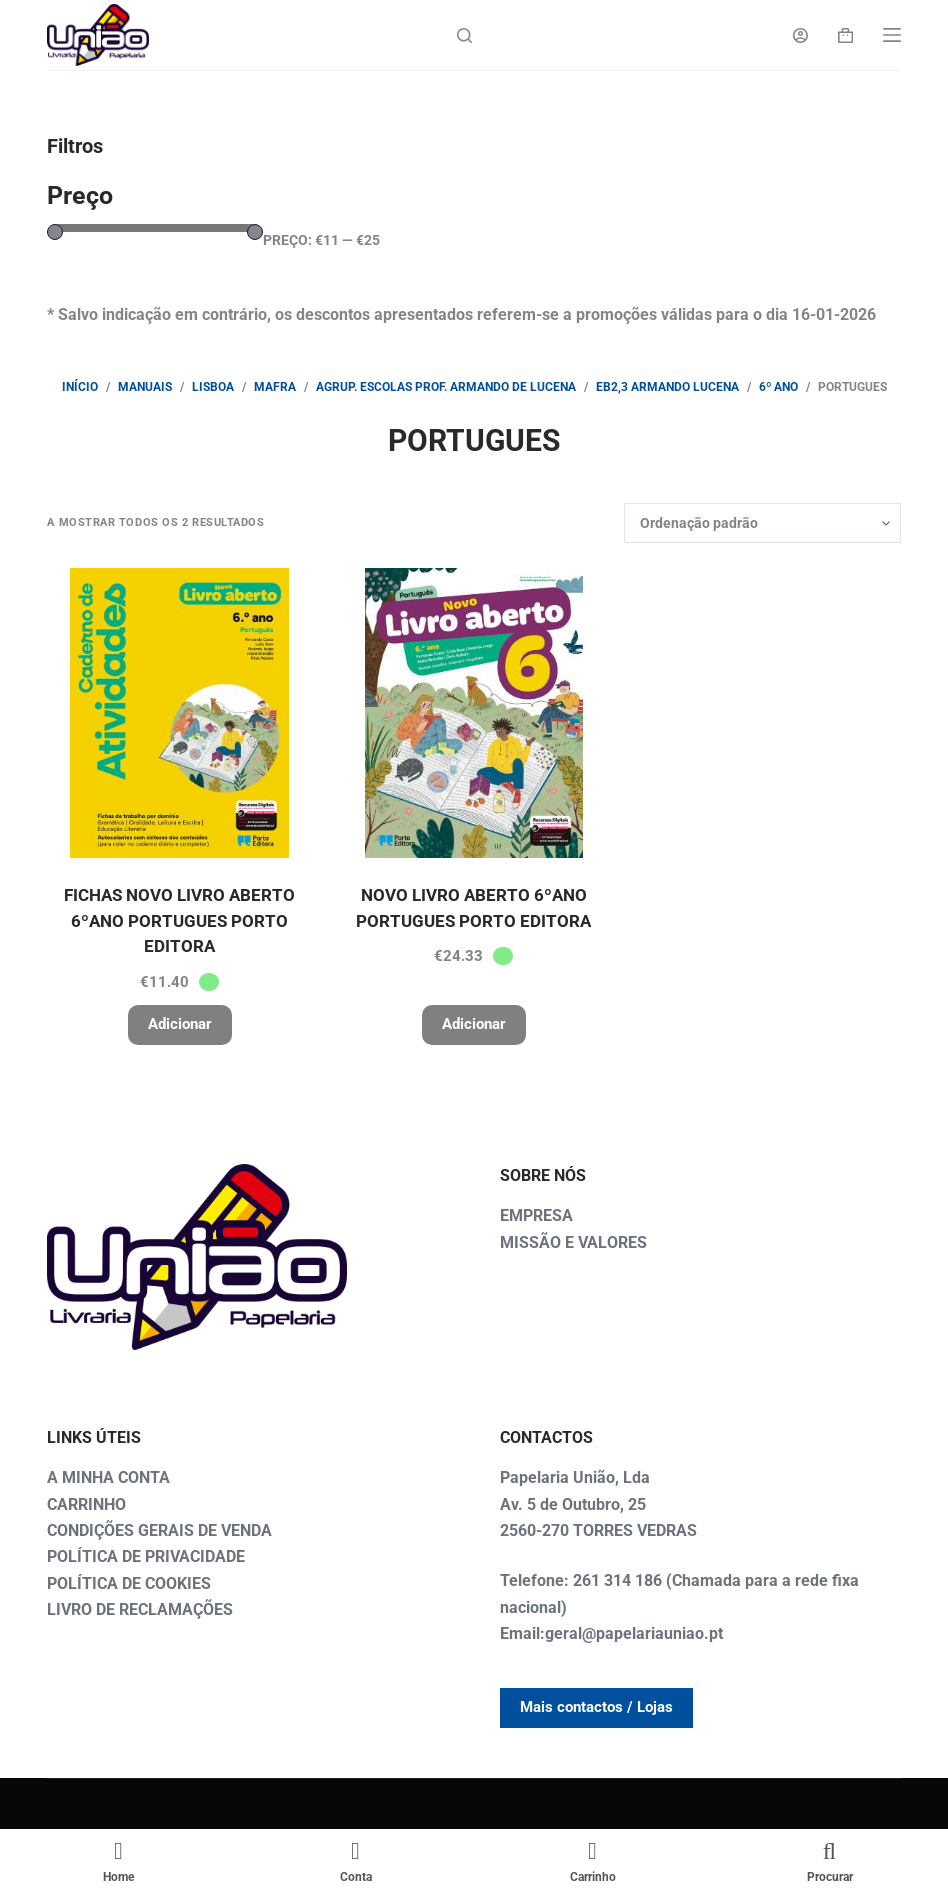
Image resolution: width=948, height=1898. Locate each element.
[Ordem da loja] (762, 523)
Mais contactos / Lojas (596, 1707)
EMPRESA (536, 1215)
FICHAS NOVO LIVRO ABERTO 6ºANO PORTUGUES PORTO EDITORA (179, 920)
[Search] (464, 35)
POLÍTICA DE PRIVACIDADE (146, 1556)
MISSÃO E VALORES (573, 1242)
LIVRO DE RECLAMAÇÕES (140, 1609)
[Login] (800, 35)
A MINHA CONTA (108, 1477)
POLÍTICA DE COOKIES (129, 1583)
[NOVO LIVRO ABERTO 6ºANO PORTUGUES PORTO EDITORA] (474, 713)
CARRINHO (86, 1504)
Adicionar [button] (180, 1024)
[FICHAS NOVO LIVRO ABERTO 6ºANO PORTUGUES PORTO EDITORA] (179, 713)
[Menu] (892, 35)
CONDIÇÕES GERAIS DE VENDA (159, 1530)
